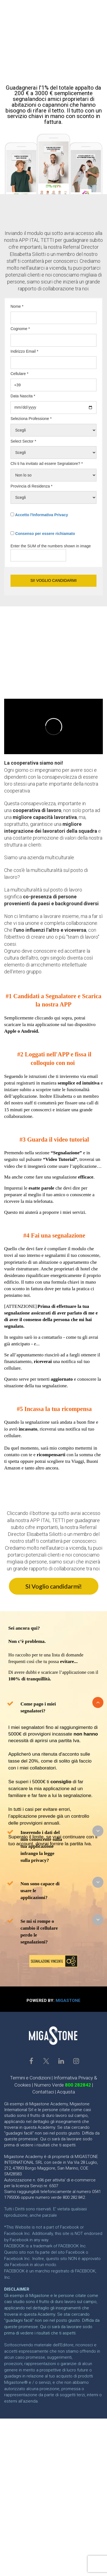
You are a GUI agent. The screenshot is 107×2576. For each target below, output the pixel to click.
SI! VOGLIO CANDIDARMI (53, 580)
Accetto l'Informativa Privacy (41, 515)
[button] (97, 1702)
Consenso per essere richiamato (45, 533)
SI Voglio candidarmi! (53, 1586)
